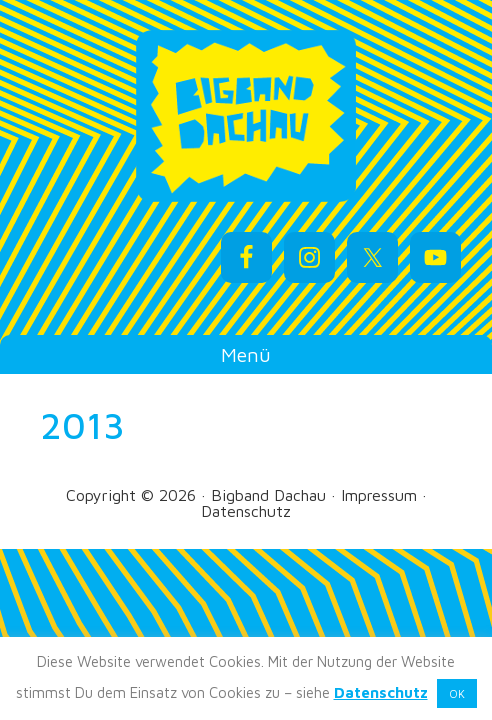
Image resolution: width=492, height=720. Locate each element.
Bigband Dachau (246, 116)
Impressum (379, 495)
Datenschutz (246, 511)
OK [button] (457, 693)
